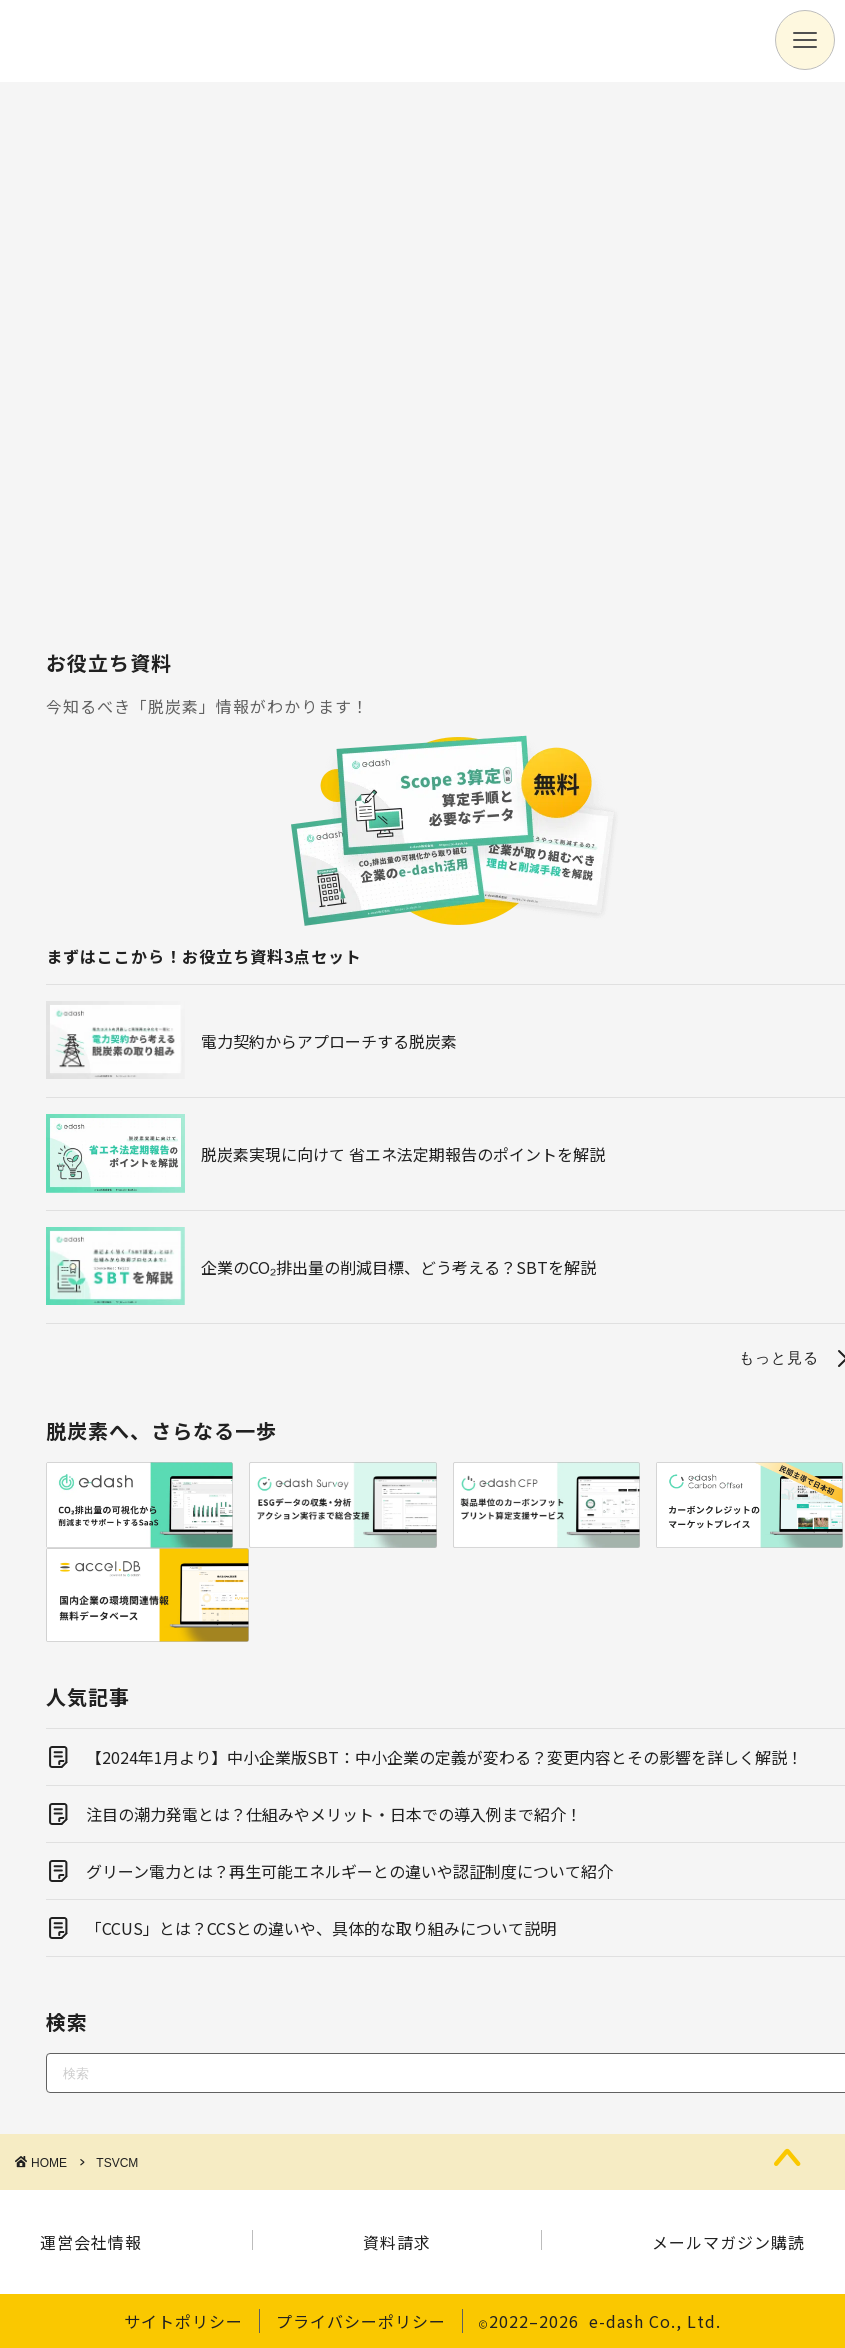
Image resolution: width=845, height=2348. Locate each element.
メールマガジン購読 (728, 2242)
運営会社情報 (91, 2242)
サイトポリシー (183, 2321)
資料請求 (397, 2242)
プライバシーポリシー (361, 2321)
